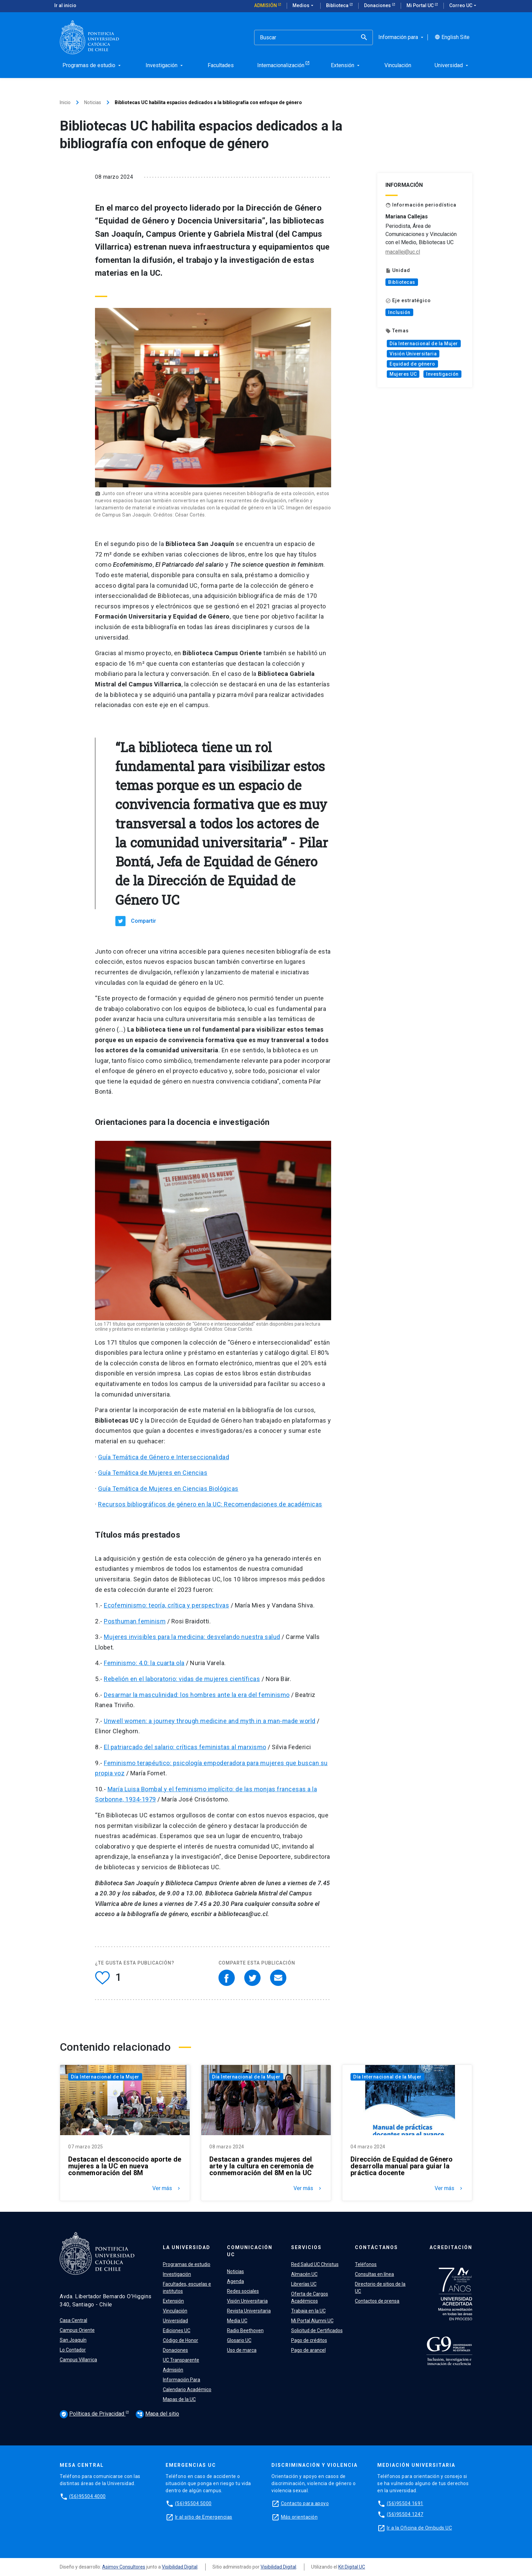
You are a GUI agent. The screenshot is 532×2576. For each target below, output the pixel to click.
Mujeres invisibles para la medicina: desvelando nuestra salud (192, 1636)
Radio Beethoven (245, 2330)
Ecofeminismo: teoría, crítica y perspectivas (166, 1605)
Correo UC (463, 6)
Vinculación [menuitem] (397, 65)
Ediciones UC (176, 2330)
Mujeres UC (403, 374)
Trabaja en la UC (308, 2311)
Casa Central (73, 2320)
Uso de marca (241, 2350)
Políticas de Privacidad (93, 2414)
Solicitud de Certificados (317, 2330)
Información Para (181, 2379)
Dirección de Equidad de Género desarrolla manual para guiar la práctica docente (401, 2166)
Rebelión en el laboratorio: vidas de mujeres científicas (182, 1678)
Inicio (65, 102)
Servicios (306, 2247)
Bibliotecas (401, 282)
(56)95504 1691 (405, 2503)
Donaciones (378, 5)
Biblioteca (337, 5)
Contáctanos (376, 2247)
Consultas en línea (374, 2274)
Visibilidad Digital (179, 2567)
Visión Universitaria (413, 353)
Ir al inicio (65, 5)
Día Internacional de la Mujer (424, 343)
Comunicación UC (249, 2251)
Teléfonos (366, 2264)
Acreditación (451, 2247)
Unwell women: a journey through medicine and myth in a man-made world (210, 1720)
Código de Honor (180, 2340)
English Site (452, 37)
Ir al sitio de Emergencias (203, 2517)
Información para (401, 37)
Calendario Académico (187, 2389)
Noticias (92, 102)
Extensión (173, 2301)
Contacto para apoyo (305, 2503)
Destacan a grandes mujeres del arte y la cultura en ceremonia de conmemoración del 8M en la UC (261, 2166)
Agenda (235, 2281)
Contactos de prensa (377, 2301)
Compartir (143, 921)
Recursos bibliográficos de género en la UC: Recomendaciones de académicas (210, 1504)
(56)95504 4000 (87, 2496)
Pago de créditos (309, 2340)
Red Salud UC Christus (315, 2264)
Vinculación (175, 2311)
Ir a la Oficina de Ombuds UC (419, 2528)
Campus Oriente (77, 2330)
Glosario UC (239, 2340)
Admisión (266, 5)
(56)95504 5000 (193, 2503)
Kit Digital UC (351, 2567)
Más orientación (299, 2517)
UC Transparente (181, 2360)
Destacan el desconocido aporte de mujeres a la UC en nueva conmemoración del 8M (124, 2166)
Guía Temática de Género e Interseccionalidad (163, 1457)
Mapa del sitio (157, 2414)
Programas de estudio (186, 2264)
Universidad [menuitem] (452, 65)
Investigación (442, 374)
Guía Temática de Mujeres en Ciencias (152, 1472)
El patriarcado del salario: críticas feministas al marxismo (185, 1747)
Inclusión (399, 312)
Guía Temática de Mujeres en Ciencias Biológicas (168, 1488)
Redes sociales (243, 2291)
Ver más (167, 2188)
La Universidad (186, 2247)
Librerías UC (304, 2284)
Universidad (175, 2320)
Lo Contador (73, 2350)
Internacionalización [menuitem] (280, 65)
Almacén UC (304, 2274)
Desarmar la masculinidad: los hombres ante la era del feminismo (197, 1694)
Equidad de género (412, 364)
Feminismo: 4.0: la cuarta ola (144, 1662)
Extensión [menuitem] (346, 65)
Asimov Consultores (123, 2567)
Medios (303, 6)
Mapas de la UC (179, 2399)
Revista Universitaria (249, 2311)
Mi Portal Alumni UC (312, 2320)
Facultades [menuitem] (221, 65)
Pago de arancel (308, 2350)
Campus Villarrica (78, 2359)
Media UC (237, 2320)
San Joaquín (73, 2340)
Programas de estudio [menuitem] (92, 65)
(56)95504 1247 (405, 2514)
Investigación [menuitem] (165, 65)
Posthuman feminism (135, 1621)
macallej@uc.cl (402, 252)
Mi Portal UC (420, 5)
